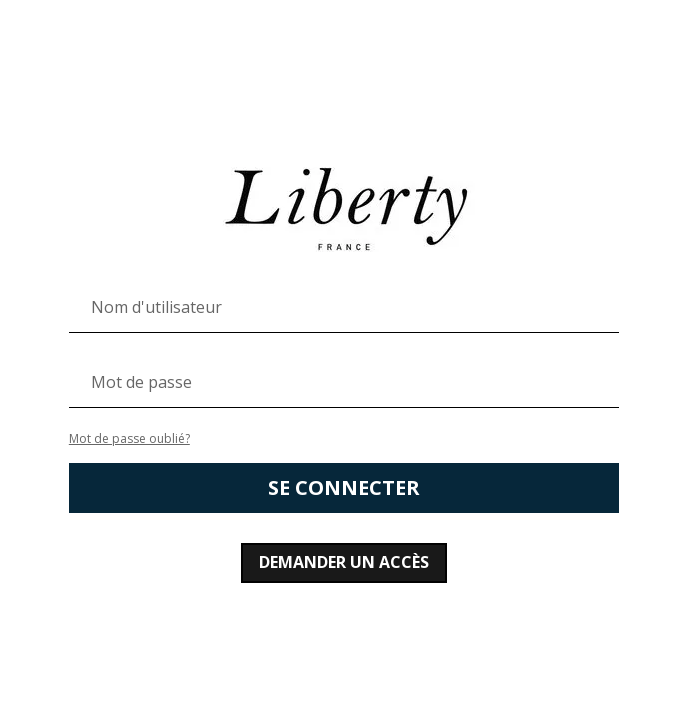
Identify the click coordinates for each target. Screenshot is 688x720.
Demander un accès (344, 562)
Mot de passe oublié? (129, 438)
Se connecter (344, 487)
